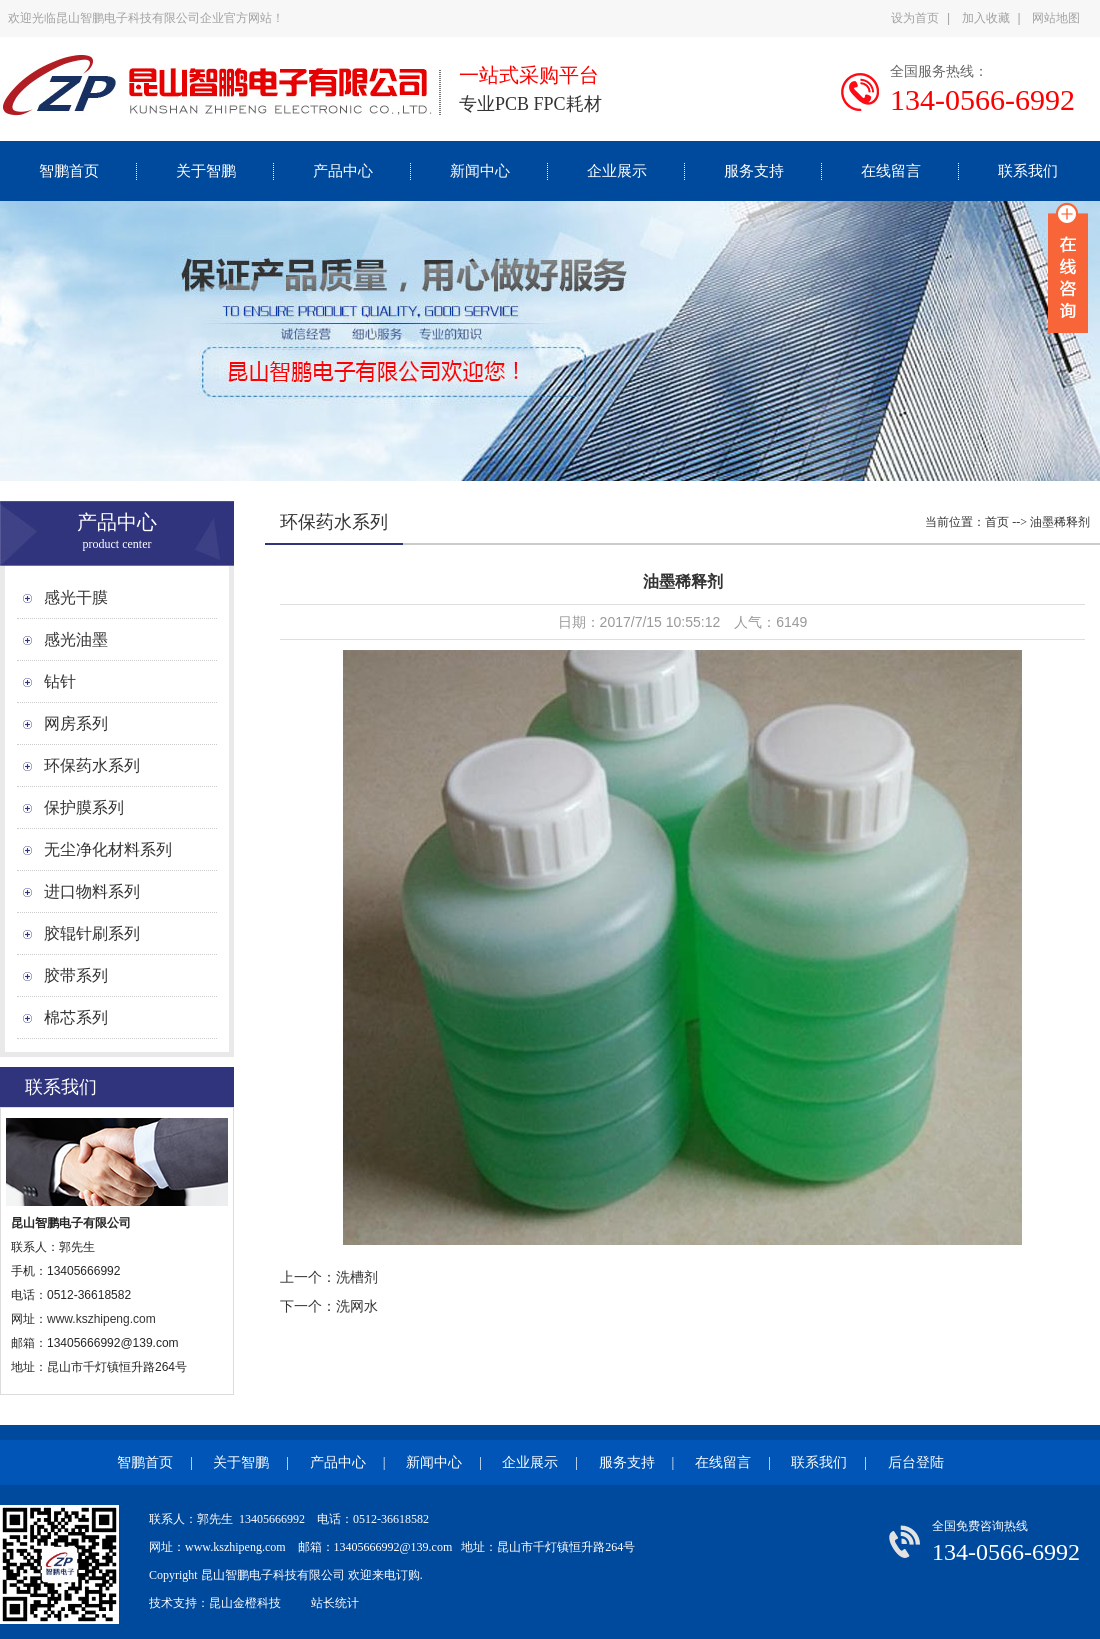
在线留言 (891, 171)
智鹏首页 (69, 171)
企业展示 (617, 171)
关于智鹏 (206, 171)
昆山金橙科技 (245, 1603)
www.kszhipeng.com (103, 1319)
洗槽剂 (357, 1277)
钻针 (60, 681)
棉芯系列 (76, 1017)
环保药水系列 (92, 765)
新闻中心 (480, 171)
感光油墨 (76, 639)
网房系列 (76, 723)
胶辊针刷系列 (92, 933)
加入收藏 (986, 18)
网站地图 (1056, 18)
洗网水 (357, 1306)
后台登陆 (916, 1462)
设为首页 (915, 18)
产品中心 (343, 171)
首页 (997, 522)
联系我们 (1028, 171)
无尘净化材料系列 (108, 849)
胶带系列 (76, 975)
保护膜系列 (84, 807)
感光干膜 (76, 597)
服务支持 (754, 171)
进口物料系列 (92, 891)
